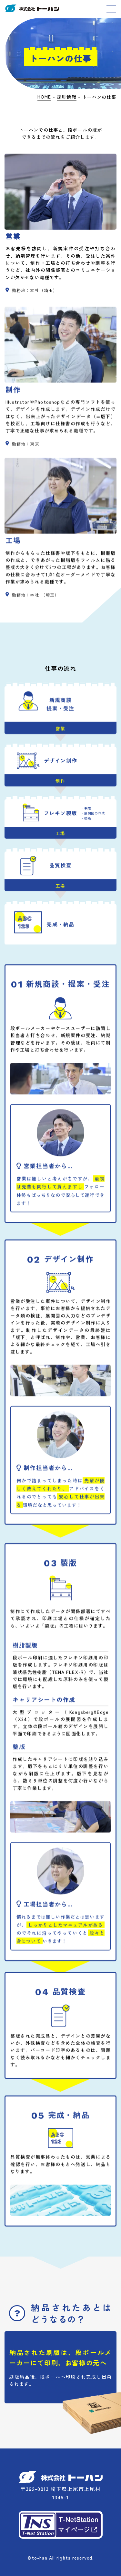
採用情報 (66, 97)
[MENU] (111, 9)
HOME (44, 97)
